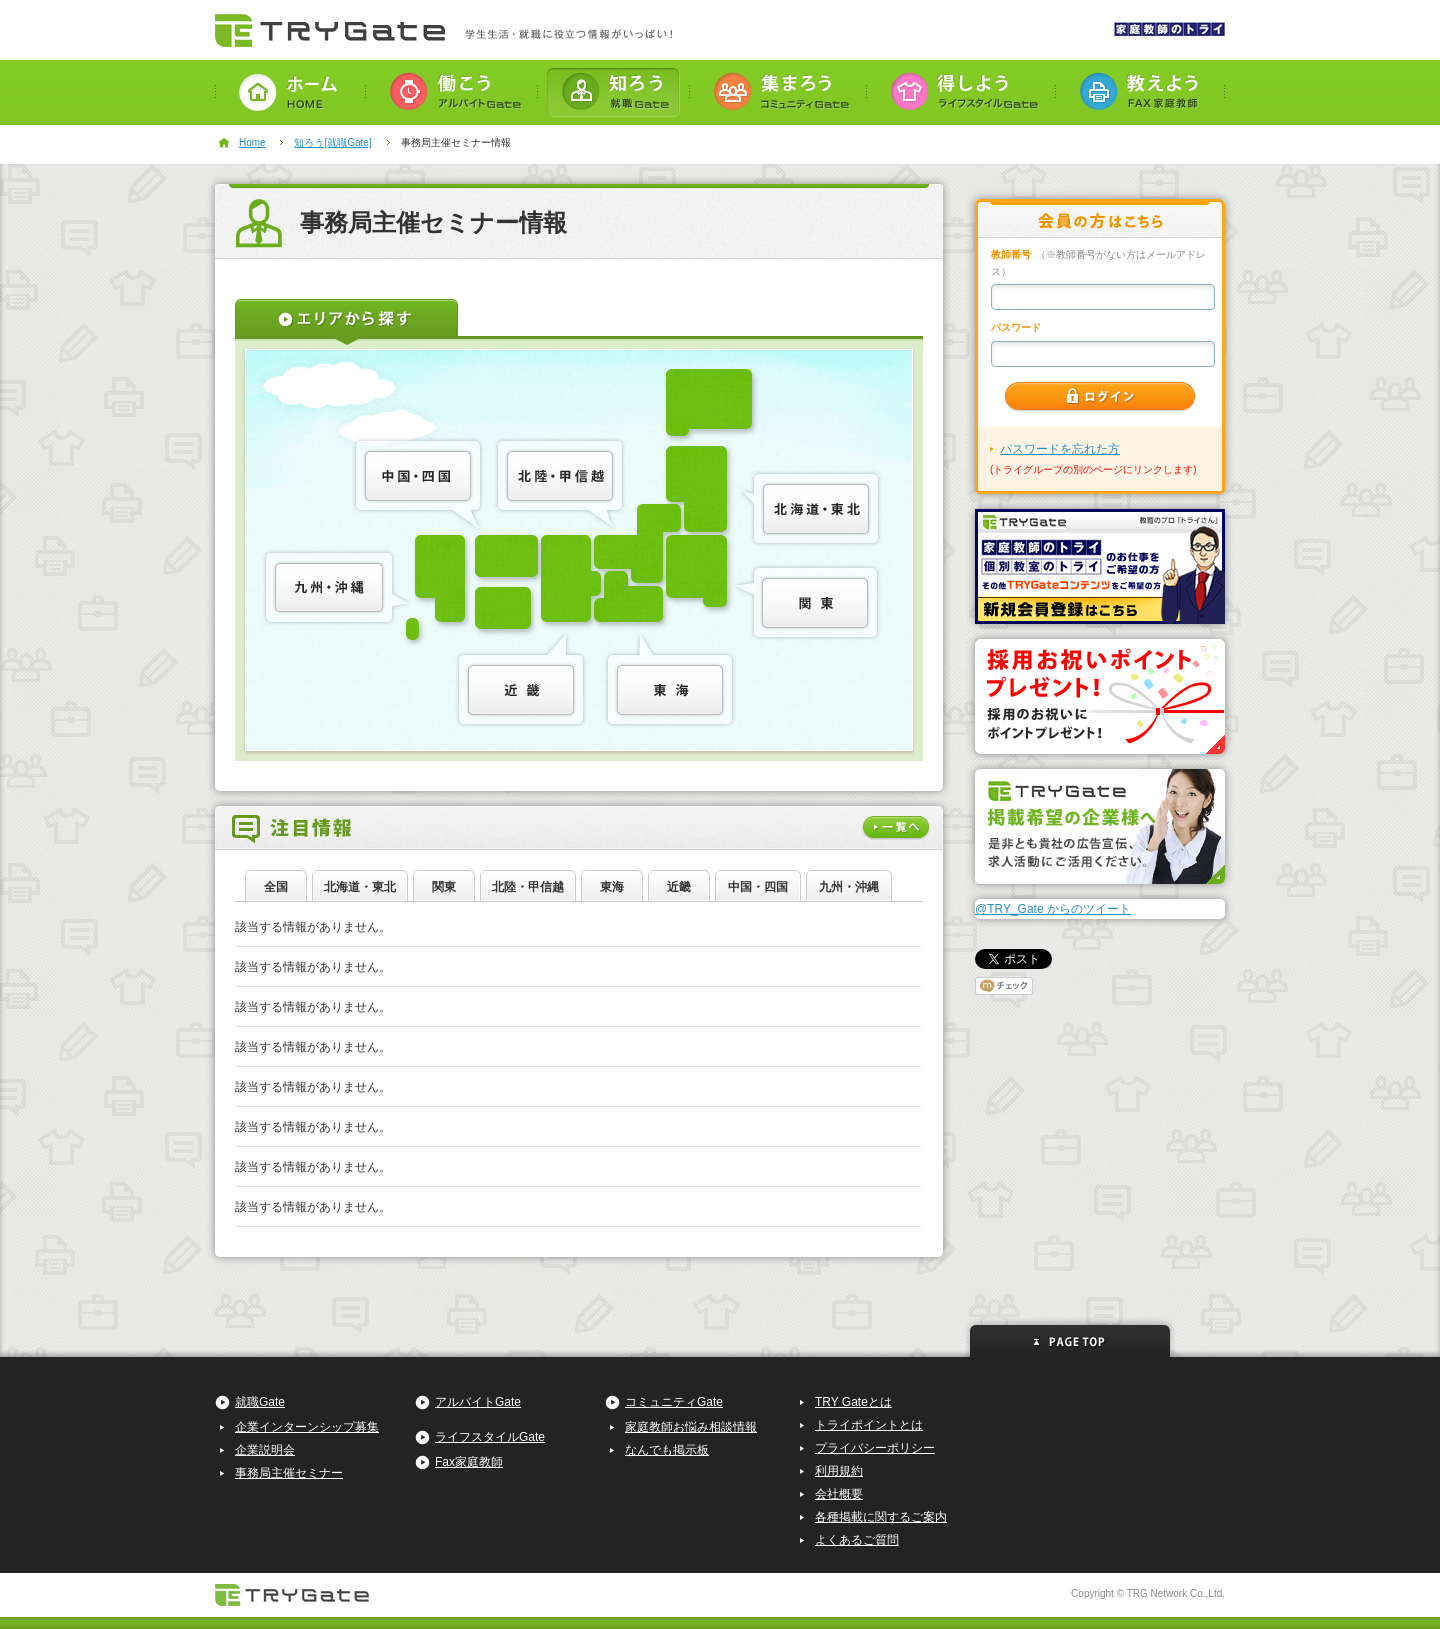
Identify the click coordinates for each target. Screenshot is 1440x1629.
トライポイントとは (869, 1425)
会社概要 (839, 1494)
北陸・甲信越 (528, 887)
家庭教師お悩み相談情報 (691, 1427)
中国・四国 (758, 887)
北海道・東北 (360, 887)
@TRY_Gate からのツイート (1053, 909)
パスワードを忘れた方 (1060, 449)
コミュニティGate (674, 1402)
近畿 (679, 887)
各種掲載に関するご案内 (881, 1517)
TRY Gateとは (853, 1402)
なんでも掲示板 (667, 1450)
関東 (444, 887)
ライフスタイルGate (490, 1437)
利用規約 (839, 1471)
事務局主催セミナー (289, 1473)
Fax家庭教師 (469, 1462)
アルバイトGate (478, 1402)
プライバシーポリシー (875, 1448)
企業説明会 (265, 1450)
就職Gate (260, 1402)
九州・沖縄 (849, 887)
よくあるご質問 (857, 1540)
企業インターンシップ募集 (307, 1427)
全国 (276, 887)
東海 (612, 887)
